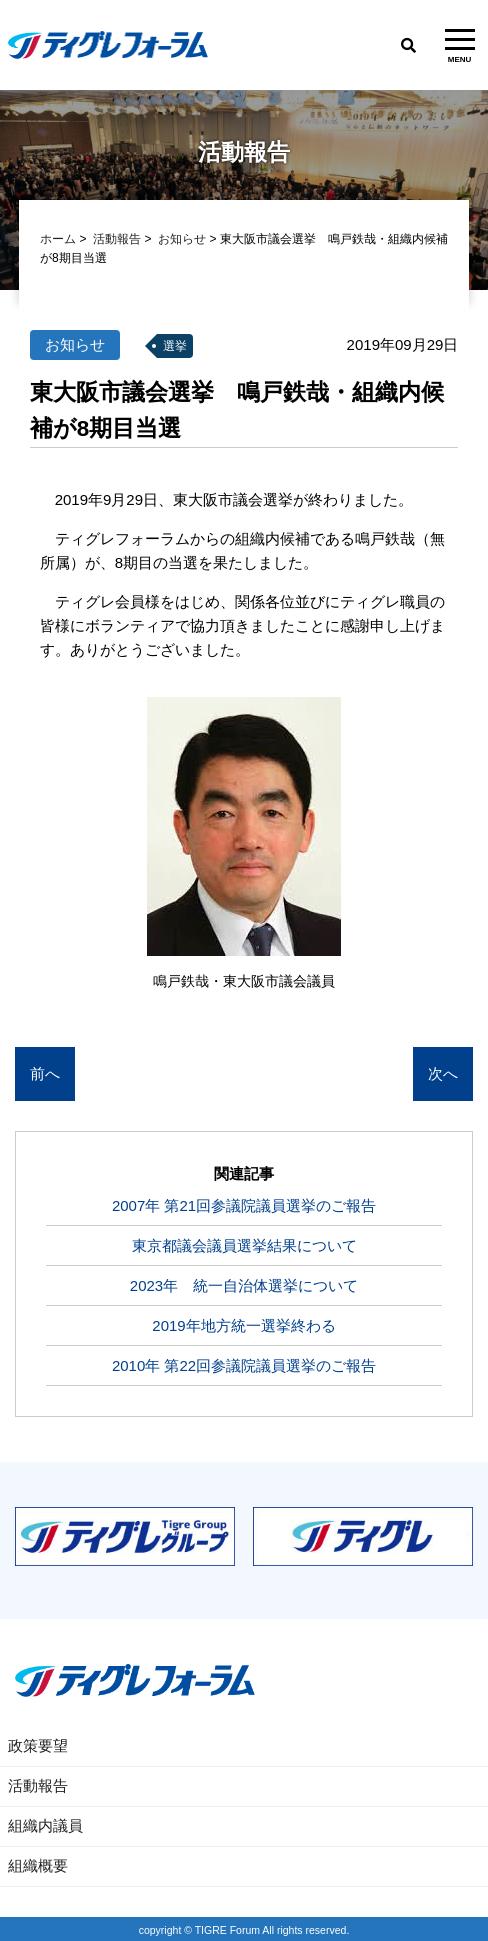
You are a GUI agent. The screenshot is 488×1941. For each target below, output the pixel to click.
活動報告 (117, 240)
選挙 (175, 347)
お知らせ (182, 240)
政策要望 (38, 1745)
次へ (443, 1074)
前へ (45, 1074)
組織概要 (38, 1865)
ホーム (58, 240)
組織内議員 (45, 1825)
